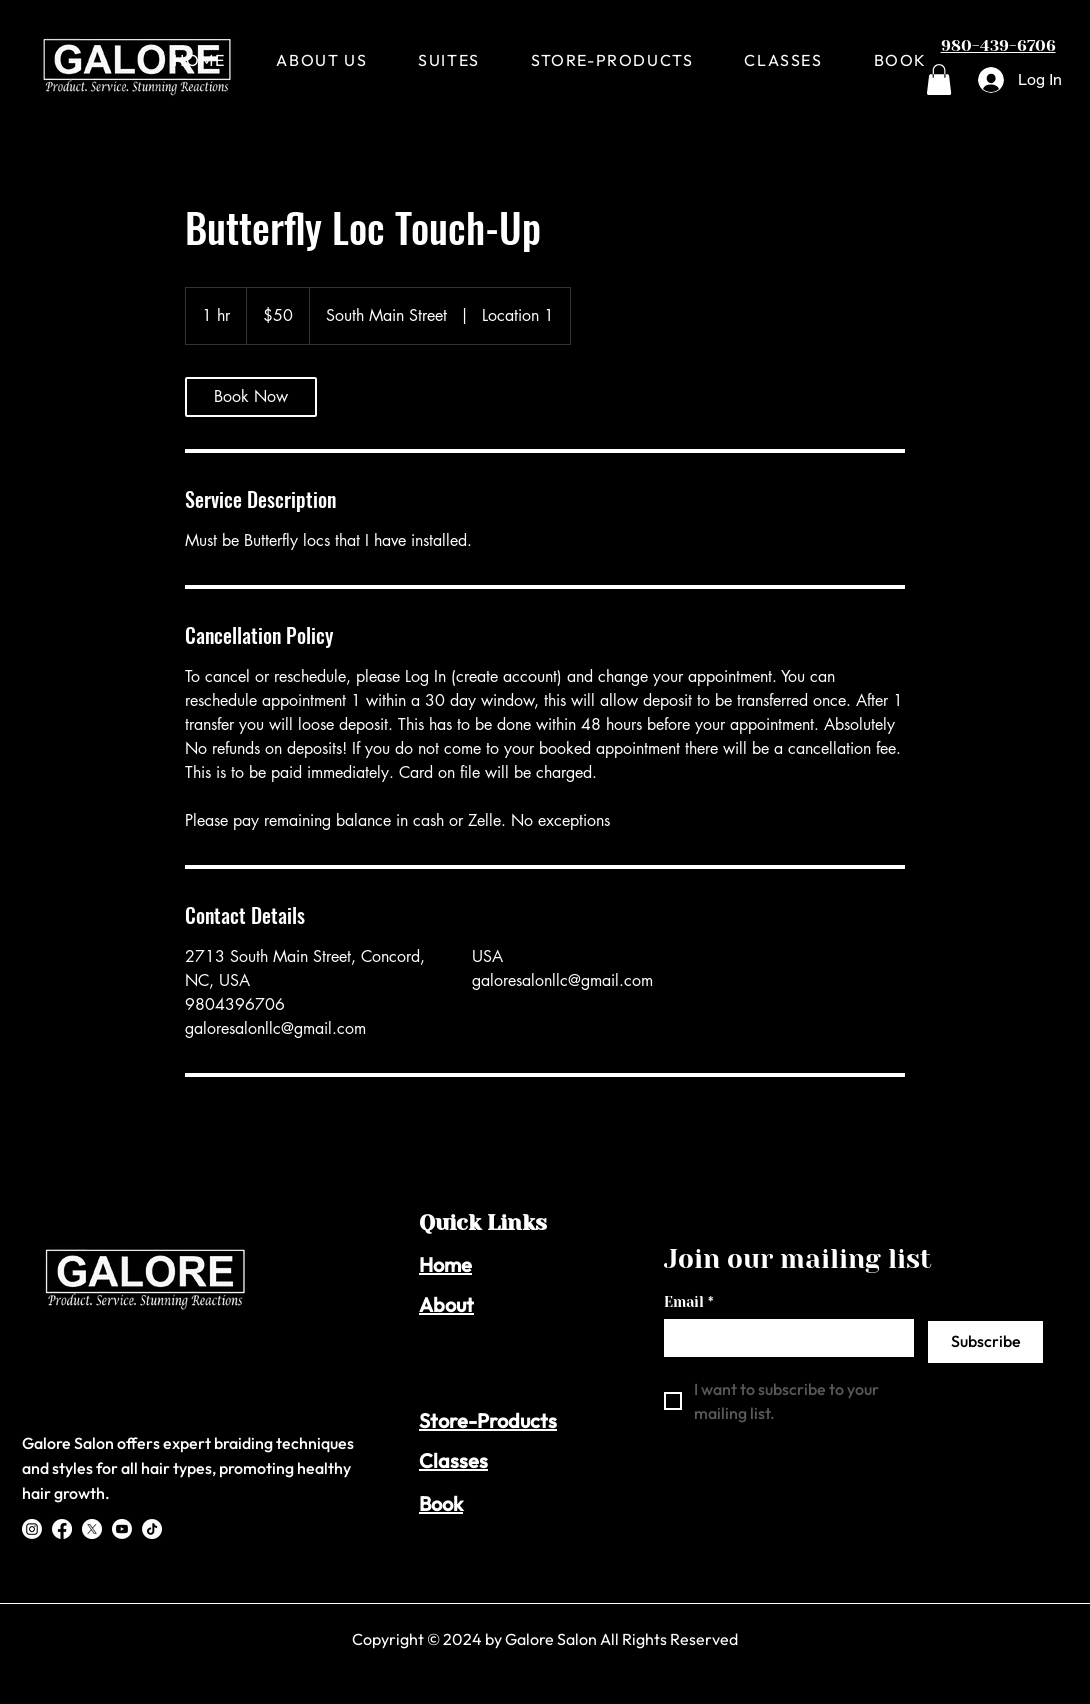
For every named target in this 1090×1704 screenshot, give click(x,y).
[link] (251, 397)
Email (688, 1302)
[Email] (783, 1337)
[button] (939, 79)
